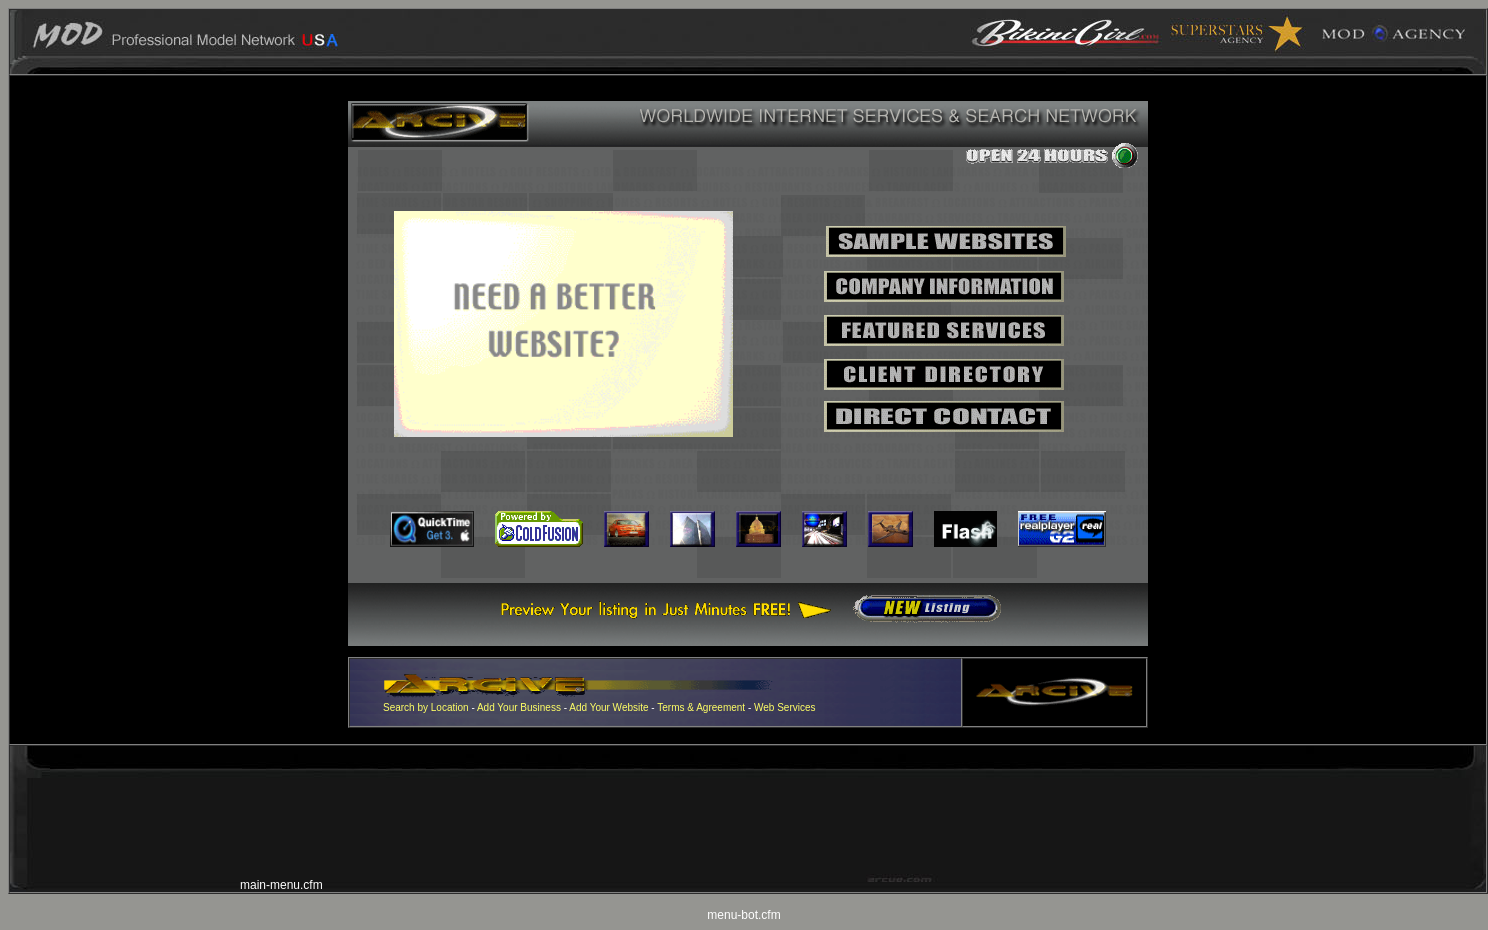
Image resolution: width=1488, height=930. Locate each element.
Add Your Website (608, 707)
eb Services (789, 707)
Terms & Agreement (701, 707)
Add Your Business (520, 707)
